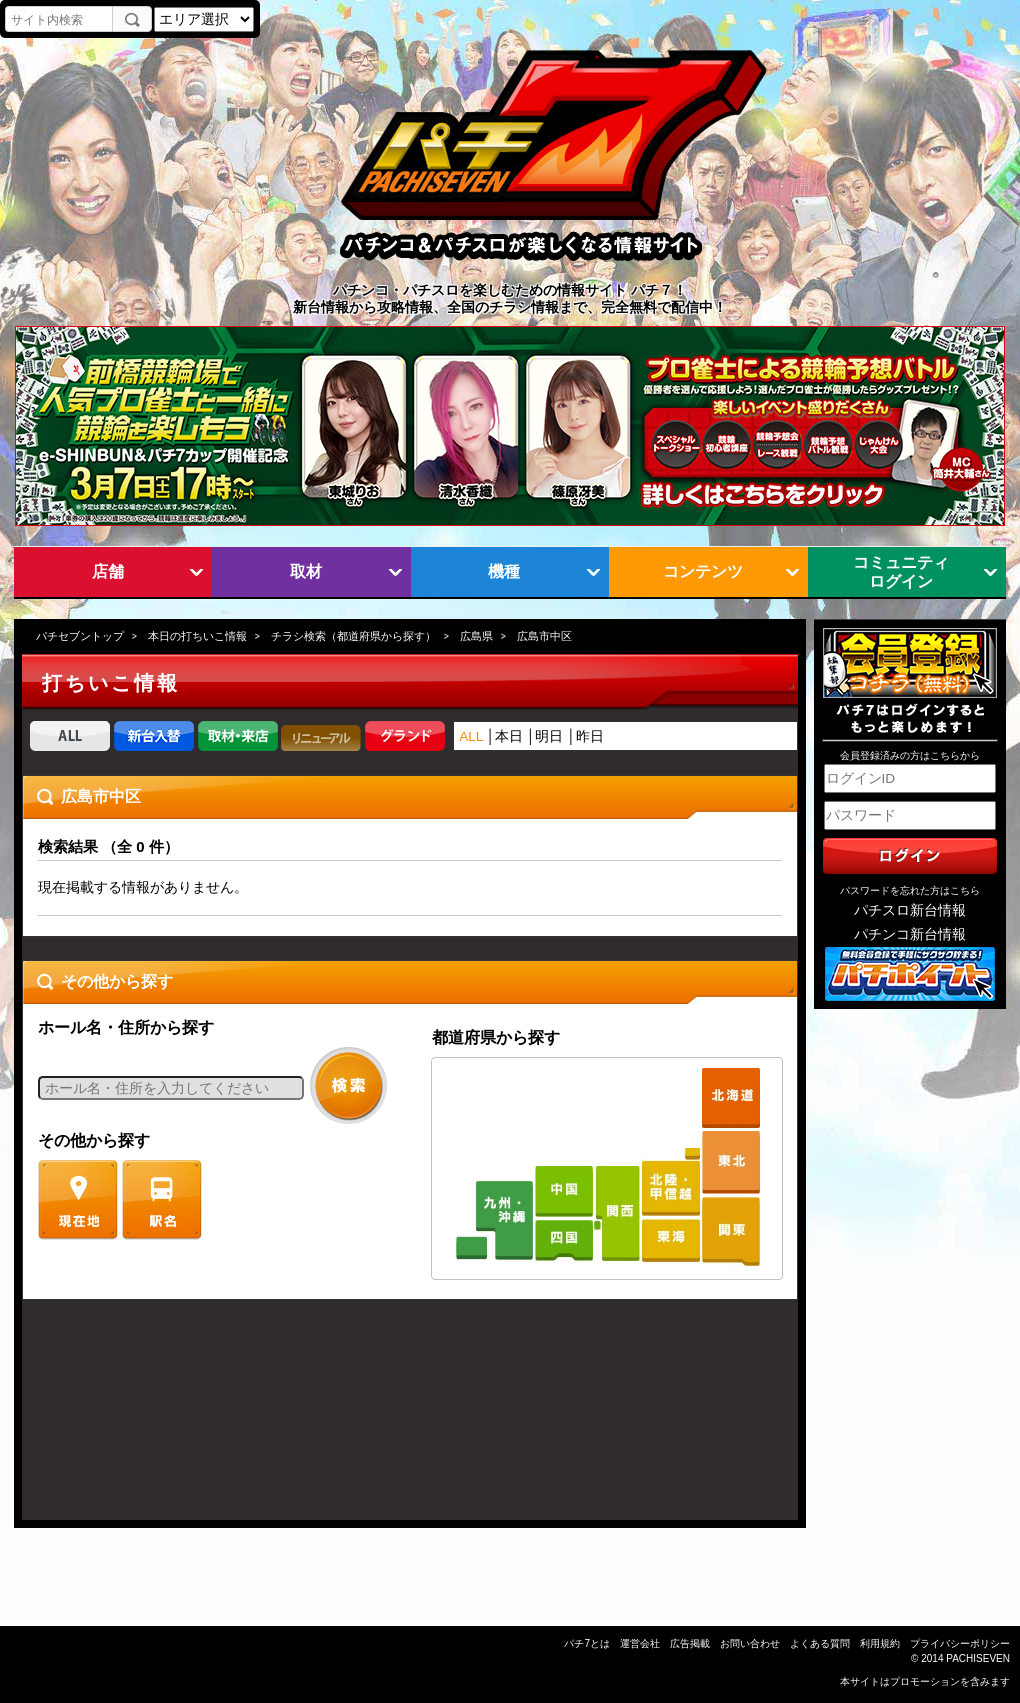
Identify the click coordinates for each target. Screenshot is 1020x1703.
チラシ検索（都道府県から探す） (353, 636)
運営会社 (640, 1643)
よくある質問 (820, 1643)
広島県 (476, 636)
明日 (549, 736)
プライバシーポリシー (960, 1643)
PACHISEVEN (978, 1658)
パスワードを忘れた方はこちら (910, 890)
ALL (471, 736)
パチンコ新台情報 (910, 934)
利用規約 (880, 1643)
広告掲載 (690, 1643)
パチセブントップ (80, 636)
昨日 (590, 736)
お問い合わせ (750, 1643)
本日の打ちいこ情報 (197, 636)
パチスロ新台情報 (910, 910)
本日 (509, 736)
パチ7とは (587, 1643)
